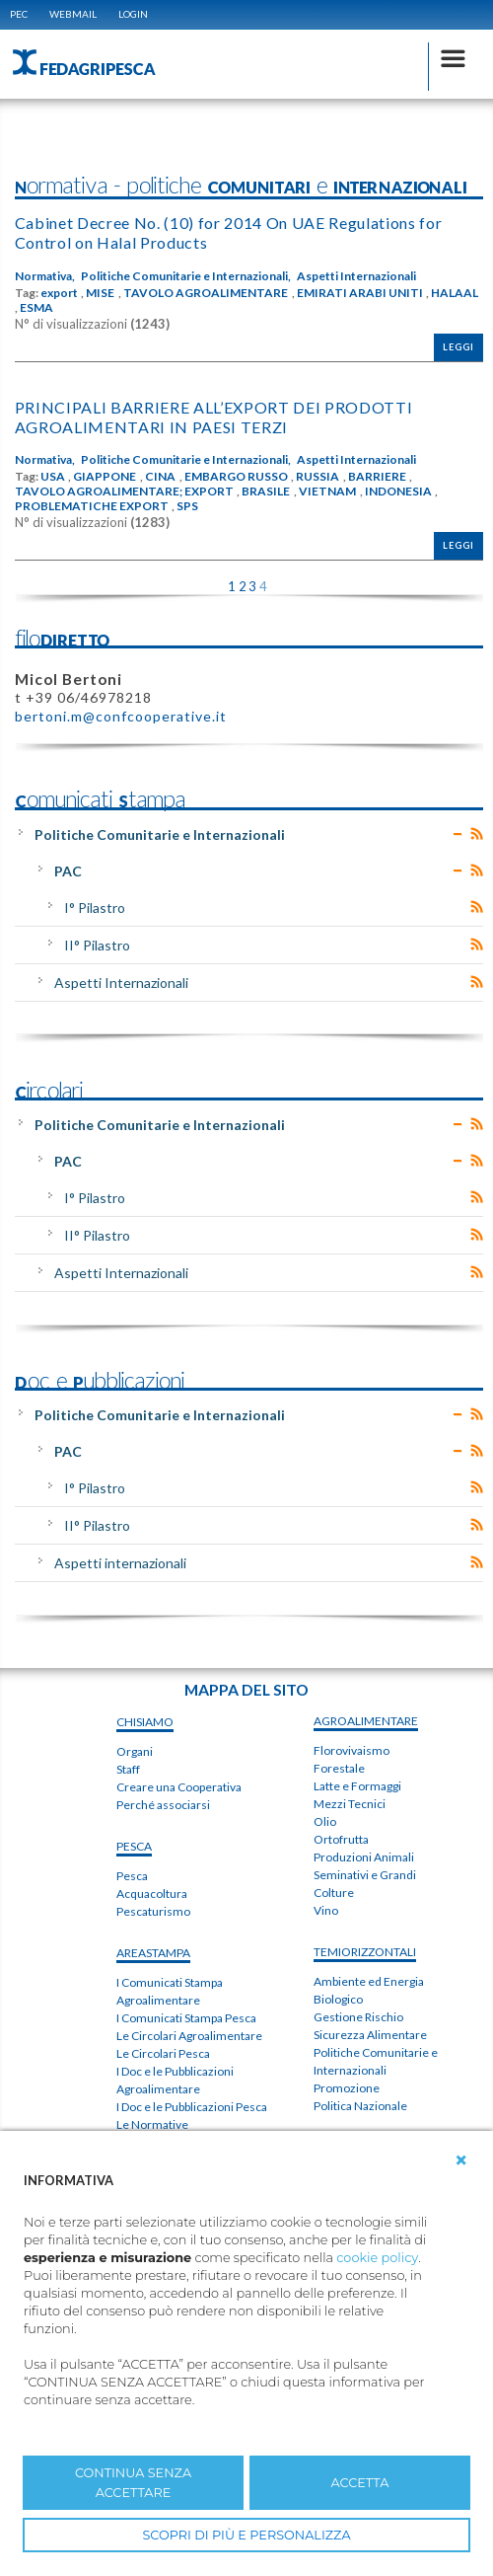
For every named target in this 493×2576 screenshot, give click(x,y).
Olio (325, 1821)
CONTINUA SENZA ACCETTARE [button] (133, 2482)
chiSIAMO (145, 1721)
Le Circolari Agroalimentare (189, 2035)
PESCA (134, 1846)
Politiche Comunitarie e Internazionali (160, 834)
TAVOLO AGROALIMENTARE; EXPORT (124, 491)
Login (133, 14)
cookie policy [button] (377, 2257)
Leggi (458, 346)
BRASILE (266, 491)
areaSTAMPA (153, 1952)
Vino (326, 1910)
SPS (187, 506)
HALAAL (454, 293)
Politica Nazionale (360, 2105)
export (59, 293)
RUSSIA (317, 477)
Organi (134, 1751)
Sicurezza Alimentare (370, 2034)
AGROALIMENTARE (366, 1720)
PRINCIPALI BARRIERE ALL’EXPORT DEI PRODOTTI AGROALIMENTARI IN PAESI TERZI (214, 417)
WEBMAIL (73, 14)
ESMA (36, 308)
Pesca (132, 1875)
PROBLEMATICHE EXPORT (92, 506)
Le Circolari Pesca (163, 2053)
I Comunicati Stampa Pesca (186, 2017)
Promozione (347, 2088)
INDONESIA (398, 491)
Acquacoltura (151, 1893)
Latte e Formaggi (357, 1786)
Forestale (339, 1768)
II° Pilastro (97, 945)
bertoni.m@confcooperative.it (121, 716)
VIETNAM (327, 491)
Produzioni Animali (364, 1857)
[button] (461, 2160)
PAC (68, 871)
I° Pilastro (94, 907)
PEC (19, 14)
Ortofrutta (341, 1839)
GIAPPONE (104, 477)
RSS (476, 834)
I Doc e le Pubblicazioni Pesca (191, 2106)
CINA (160, 477)
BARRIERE (377, 477)
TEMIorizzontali (365, 1951)
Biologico (338, 1999)
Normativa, (45, 276)
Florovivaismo (351, 1750)
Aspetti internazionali (120, 1562)
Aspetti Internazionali (356, 276)
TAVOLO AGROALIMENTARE (205, 293)
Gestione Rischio (358, 2016)
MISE (100, 293)
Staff (128, 1769)
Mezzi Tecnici (350, 1803)
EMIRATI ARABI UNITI (360, 293)
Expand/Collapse (458, 834)
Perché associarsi (163, 1804)
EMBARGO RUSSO (236, 477)
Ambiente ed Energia (369, 1981)
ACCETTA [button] (360, 2482)
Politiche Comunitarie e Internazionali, (186, 276)
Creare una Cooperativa (179, 1787)
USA (52, 477)
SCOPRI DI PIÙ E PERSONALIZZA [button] (246, 2535)
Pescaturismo (153, 1911)
